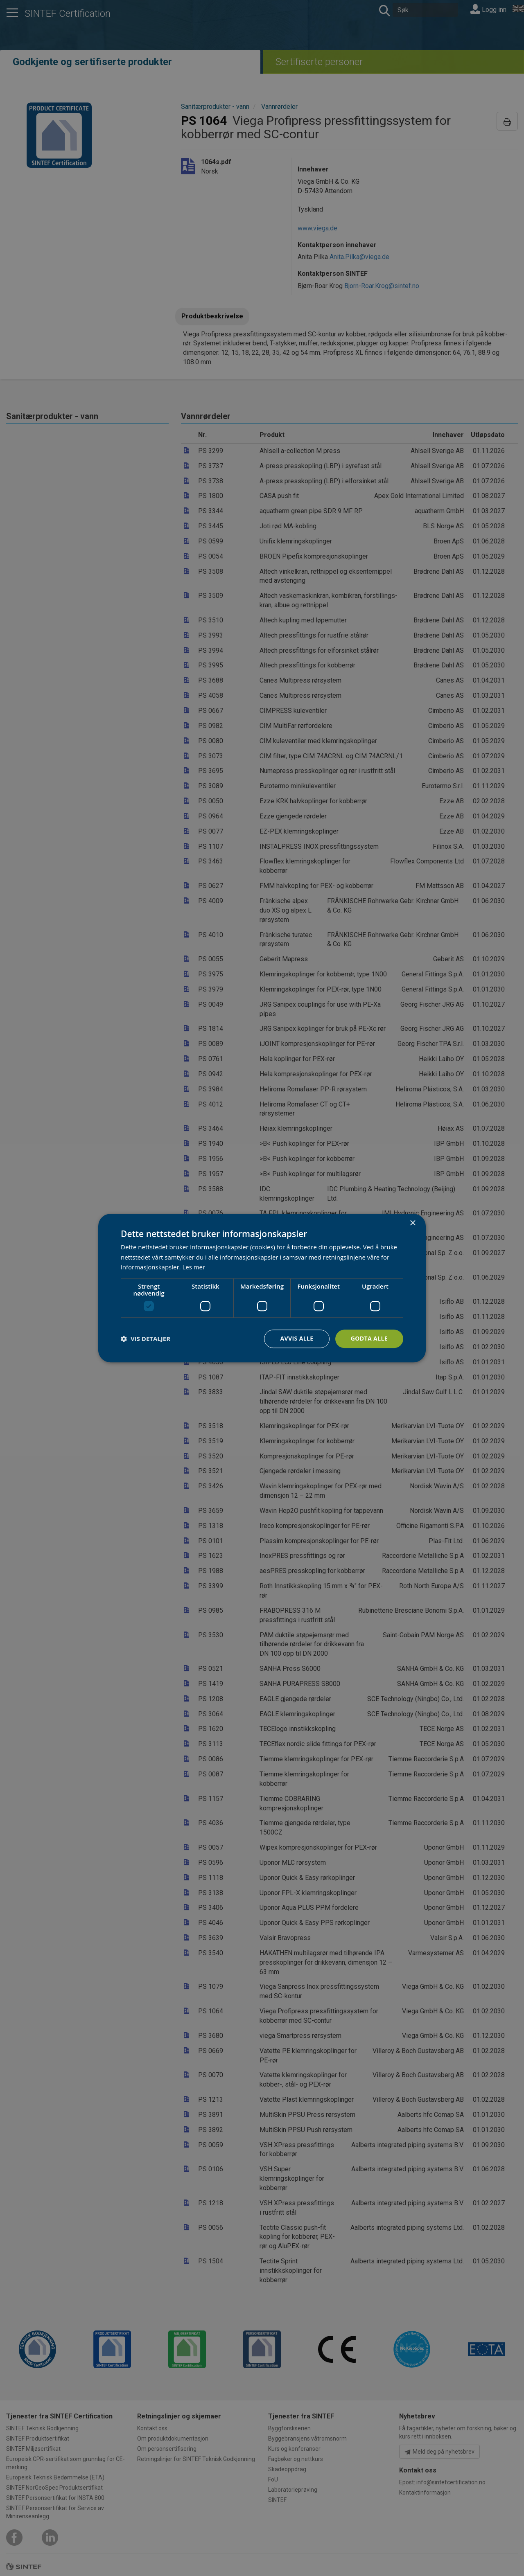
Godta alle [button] (369, 1338)
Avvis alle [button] (296, 1338)
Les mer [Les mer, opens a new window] (193, 1267)
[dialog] (262, 1288)
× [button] (412, 1223)
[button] (145, 1339)
